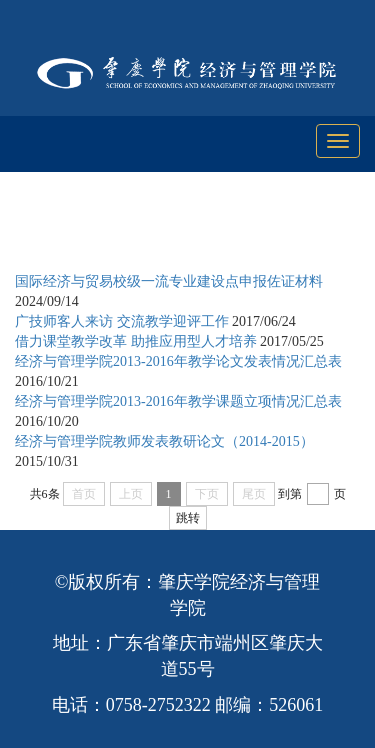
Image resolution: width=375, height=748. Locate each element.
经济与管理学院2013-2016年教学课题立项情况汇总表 (178, 401)
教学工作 (187, 231)
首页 (122, 231)
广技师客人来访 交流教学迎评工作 (122, 321)
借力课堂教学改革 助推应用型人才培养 (136, 341)
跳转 (188, 518)
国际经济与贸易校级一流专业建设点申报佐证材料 (169, 281)
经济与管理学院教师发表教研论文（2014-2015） (164, 441)
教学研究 (266, 231)
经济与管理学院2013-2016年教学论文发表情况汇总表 (178, 361)
